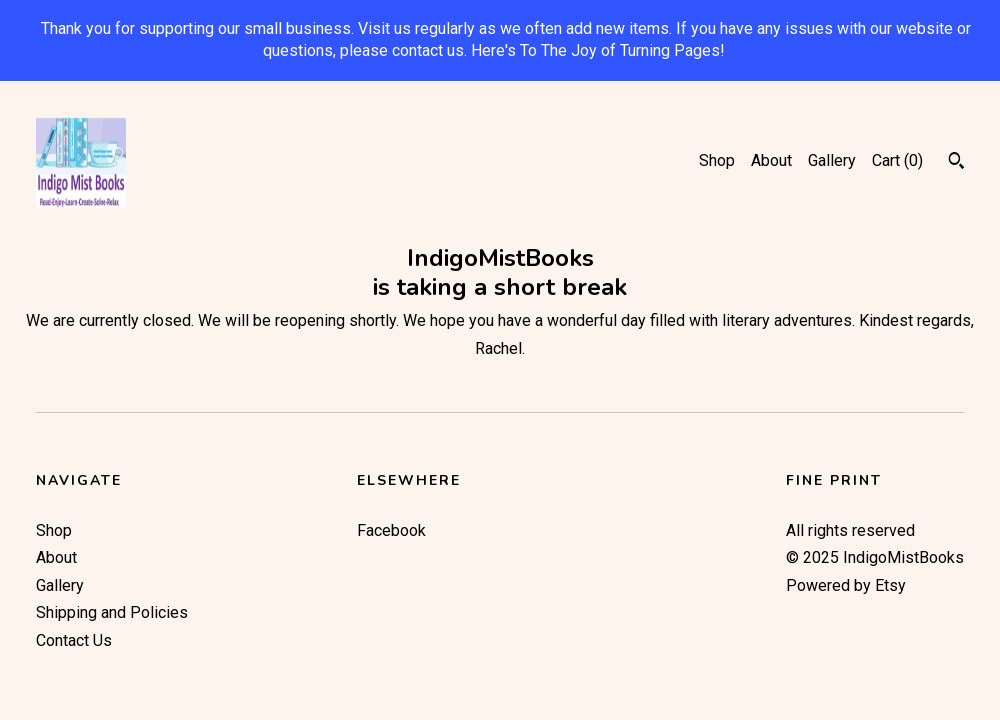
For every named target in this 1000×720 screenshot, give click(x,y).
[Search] (956, 163)
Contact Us (74, 640)
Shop (717, 160)
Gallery (832, 160)
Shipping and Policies (112, 612)
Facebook (391, 530)
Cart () (897, 160)
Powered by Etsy (846, 585)
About (771, 160)
